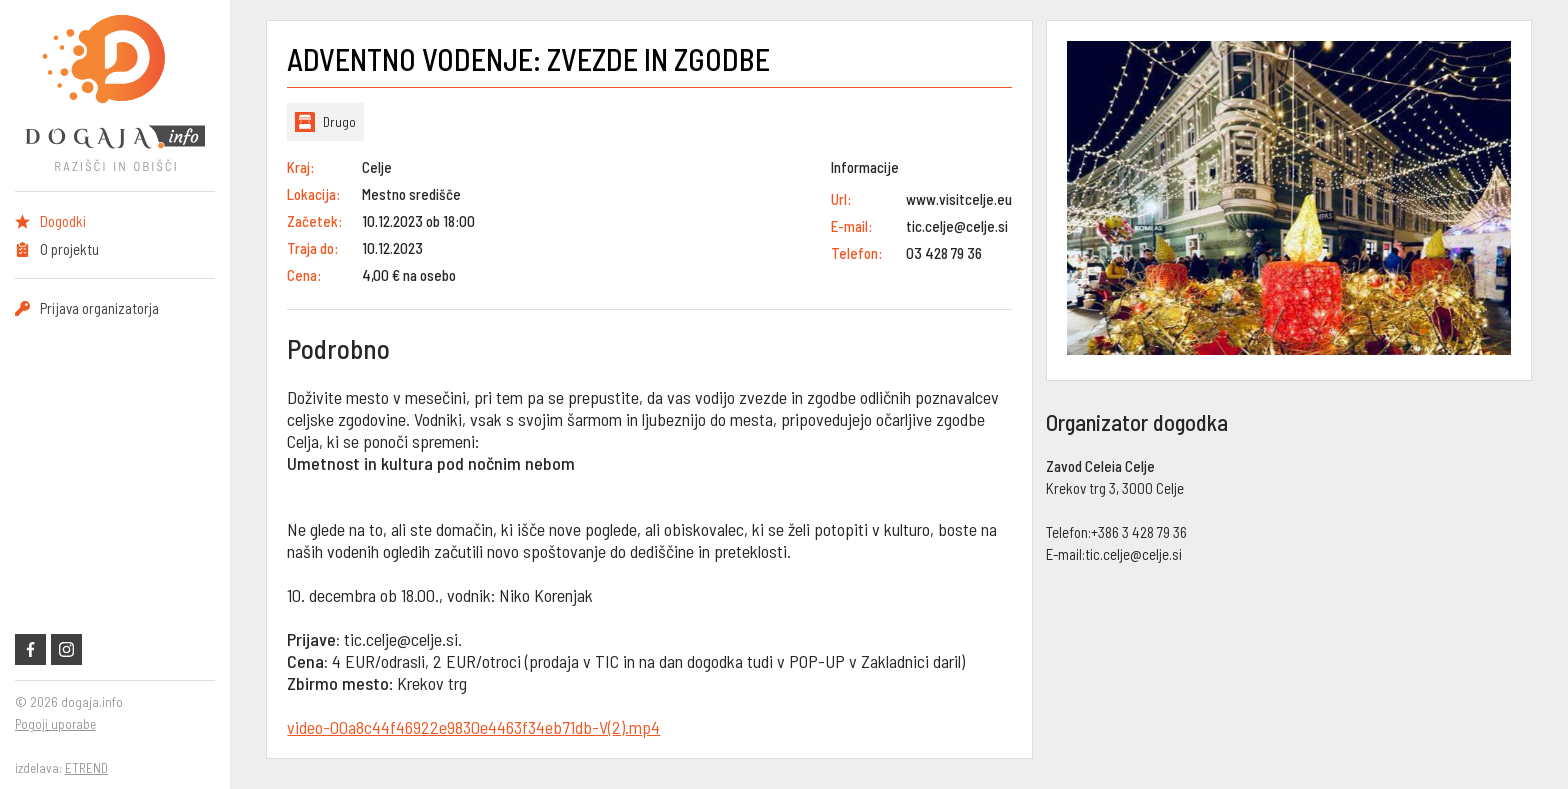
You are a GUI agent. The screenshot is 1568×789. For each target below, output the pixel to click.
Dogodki (63, 221)
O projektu (69, 249)
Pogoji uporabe (55, 724)
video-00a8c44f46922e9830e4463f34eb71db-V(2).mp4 (473, 727)
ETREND (86, 768)
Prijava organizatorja (99, 308)
